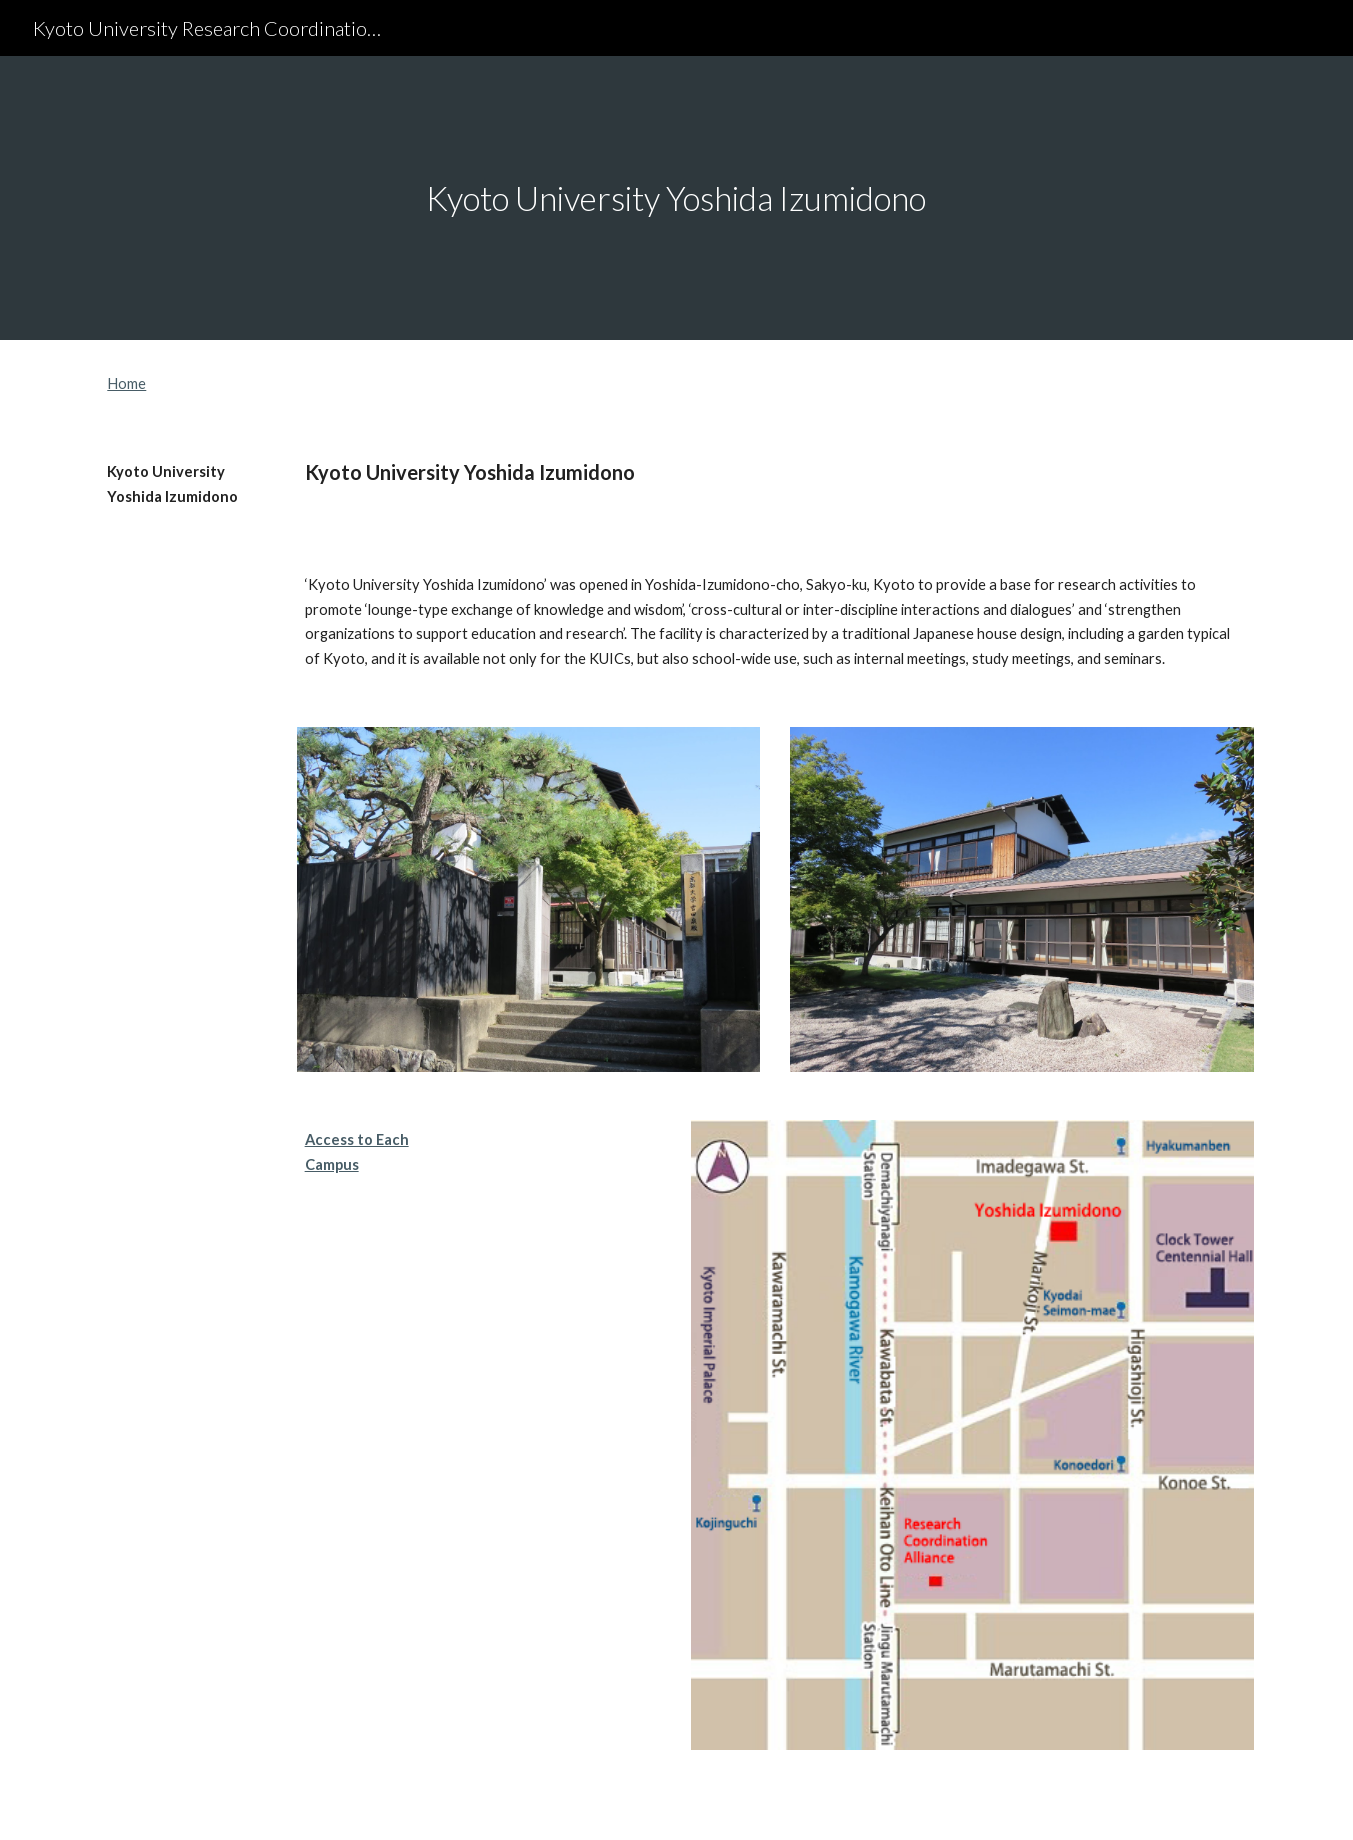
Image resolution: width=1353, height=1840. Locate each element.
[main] (677, 198)
